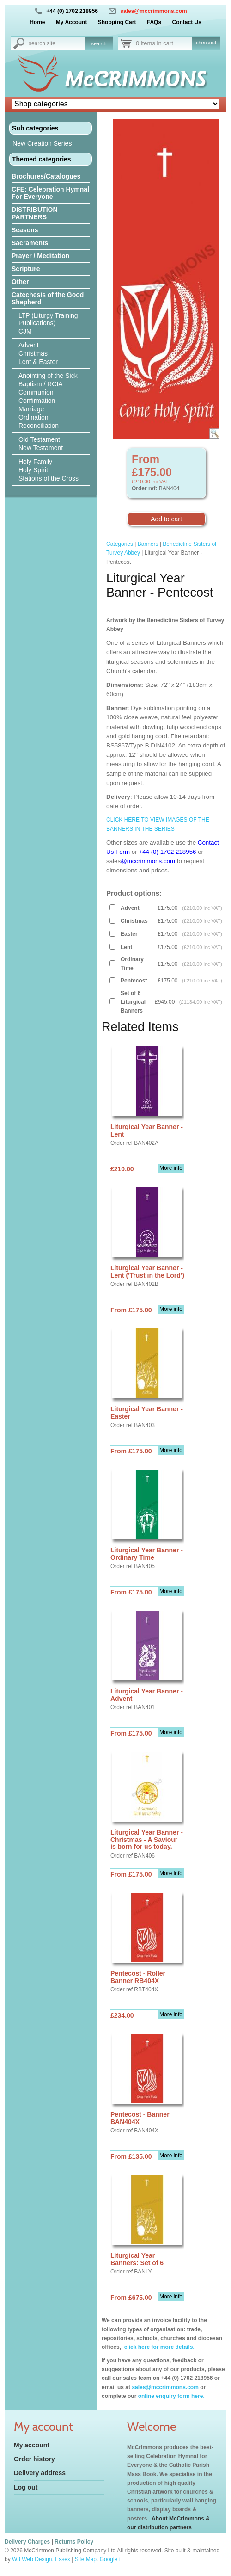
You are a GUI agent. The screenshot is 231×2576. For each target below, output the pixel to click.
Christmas (33, 353)
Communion (35, 392)
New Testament (40, 447)
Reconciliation (38, 425)
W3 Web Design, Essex (41, 2559)
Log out (25, 2487)
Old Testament (39, 439)
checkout (206, 42)
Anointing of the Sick (48, 375)
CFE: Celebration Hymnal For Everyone (50, 192)
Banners (148, 544)
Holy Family (35, 461)
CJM (25, 331)
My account (31, 2445)
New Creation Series (42, 143)
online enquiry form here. (171, 2396)
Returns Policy (74, 2542)
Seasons (25, 230)
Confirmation (36, 400)
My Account (71, 22)
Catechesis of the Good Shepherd (48, 298)
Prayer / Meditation (40, 255)
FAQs (154, 22)
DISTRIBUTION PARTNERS (35, 213)
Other (20, 281)
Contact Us (186, 22)
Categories (119, 544)
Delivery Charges (27, 2542)
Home (37, 22)
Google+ (110, 2559)
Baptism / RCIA (40, 384)
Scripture (26, 268)
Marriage (31, 409)
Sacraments (30, 243)
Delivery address (40, 2473)
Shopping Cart (117, 22)
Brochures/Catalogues (46, 176)
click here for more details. (158, 2347)
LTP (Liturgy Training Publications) (48, 319)
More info (170, 1168)
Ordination (33, 417)
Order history (34, 2459)
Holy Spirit (33, 470)
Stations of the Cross (48, 478)
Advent (28, 345)
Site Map (86, 2559)
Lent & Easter (38, 361)
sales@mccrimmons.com (153, 11)
